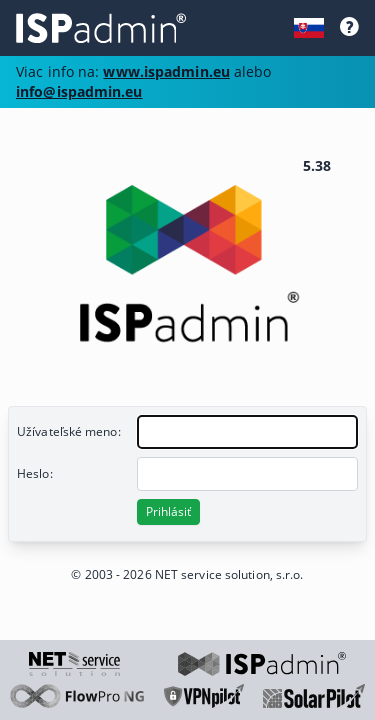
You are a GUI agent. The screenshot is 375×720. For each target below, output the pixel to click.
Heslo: (35, 473)
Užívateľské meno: (69, 431)
